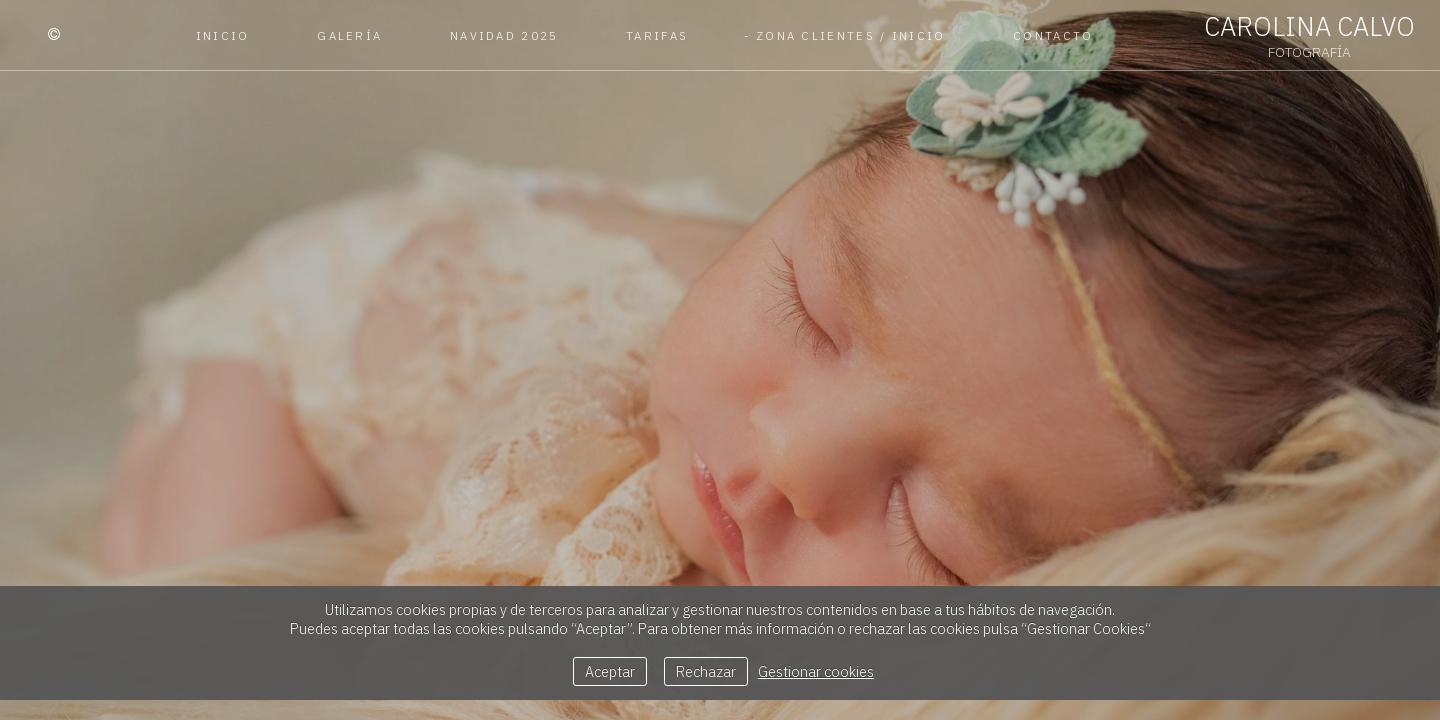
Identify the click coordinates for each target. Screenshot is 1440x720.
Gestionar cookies (816, 671)
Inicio (223, 35)
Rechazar (706, 671)
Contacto (1053, 35)
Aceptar (610, 671)
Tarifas (657, 35)
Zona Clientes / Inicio (851, 35)
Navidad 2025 (504, 35)
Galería (349, 35)
